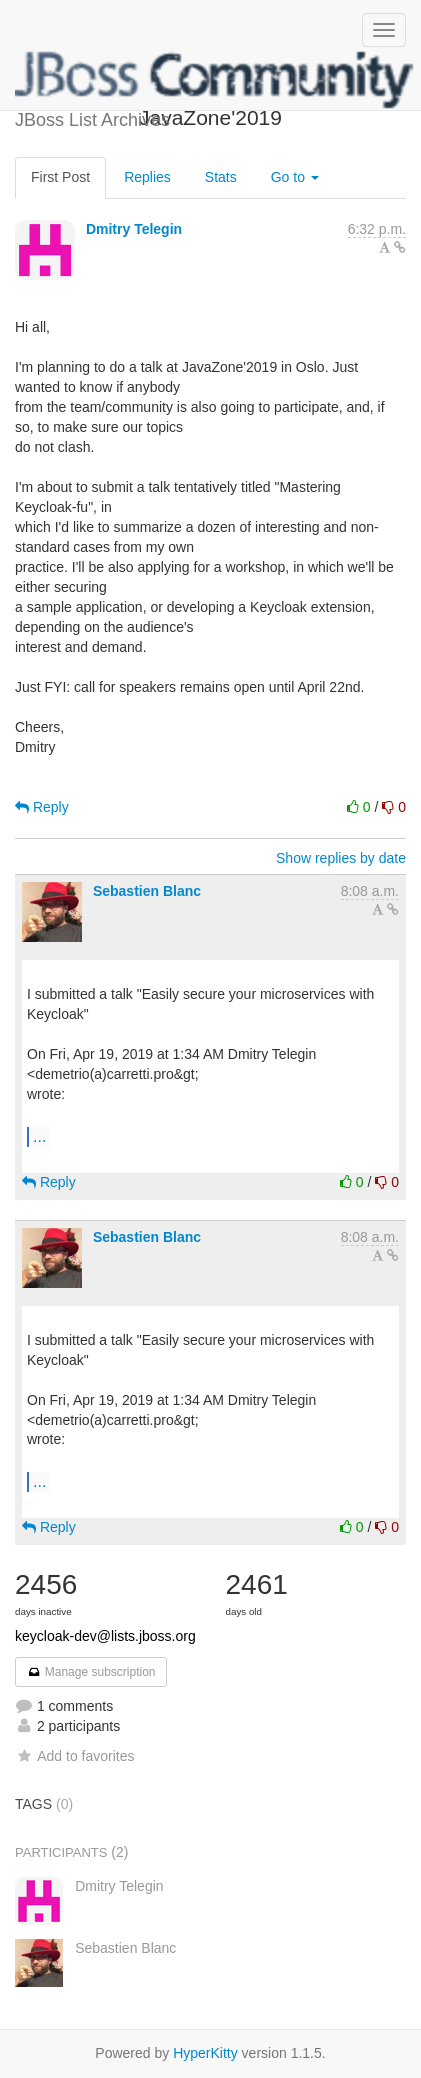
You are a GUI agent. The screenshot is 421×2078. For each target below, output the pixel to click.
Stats (221, 177)
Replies (147, 177)
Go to (295, 177)
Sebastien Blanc (147, 891)
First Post (60, 177)
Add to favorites (74, 1756)
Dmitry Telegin (134, 229)
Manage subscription (91, 1672)
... (39, 1136)
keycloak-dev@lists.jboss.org (105, 1636)
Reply (42, 807)
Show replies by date (341, 858)
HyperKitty (205, 2053)
